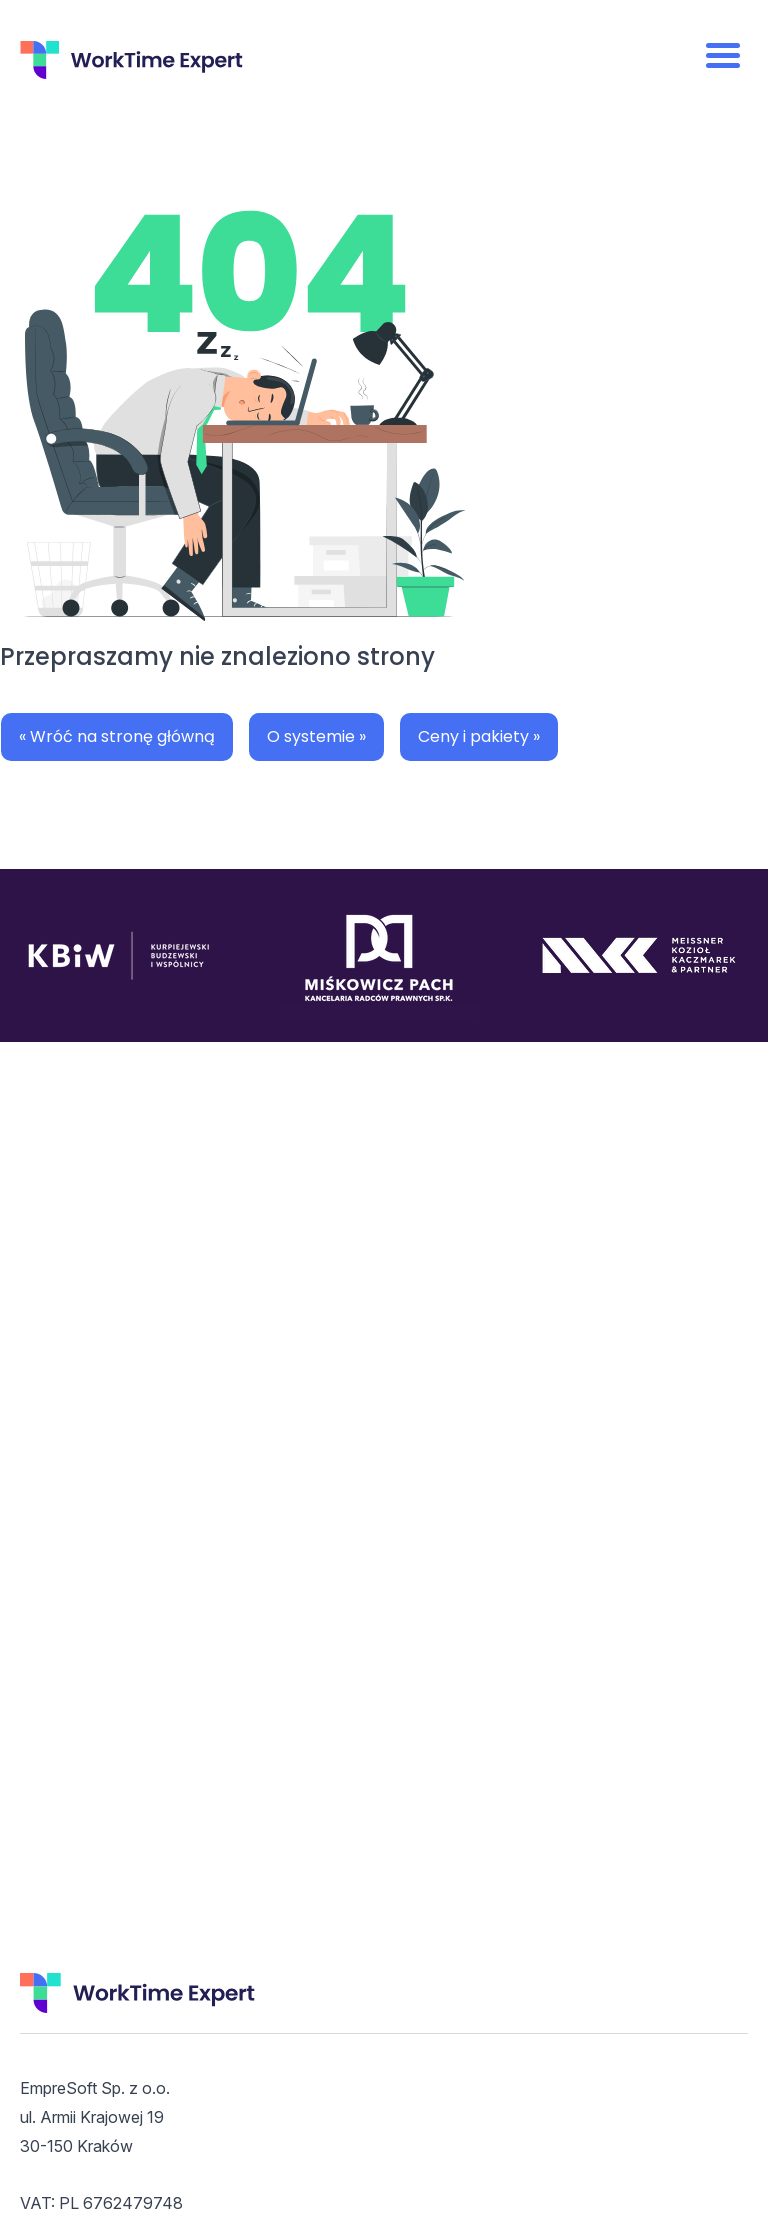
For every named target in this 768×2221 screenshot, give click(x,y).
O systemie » (316, 736)
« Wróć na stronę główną (117, 736)
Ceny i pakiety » (479, 736)
